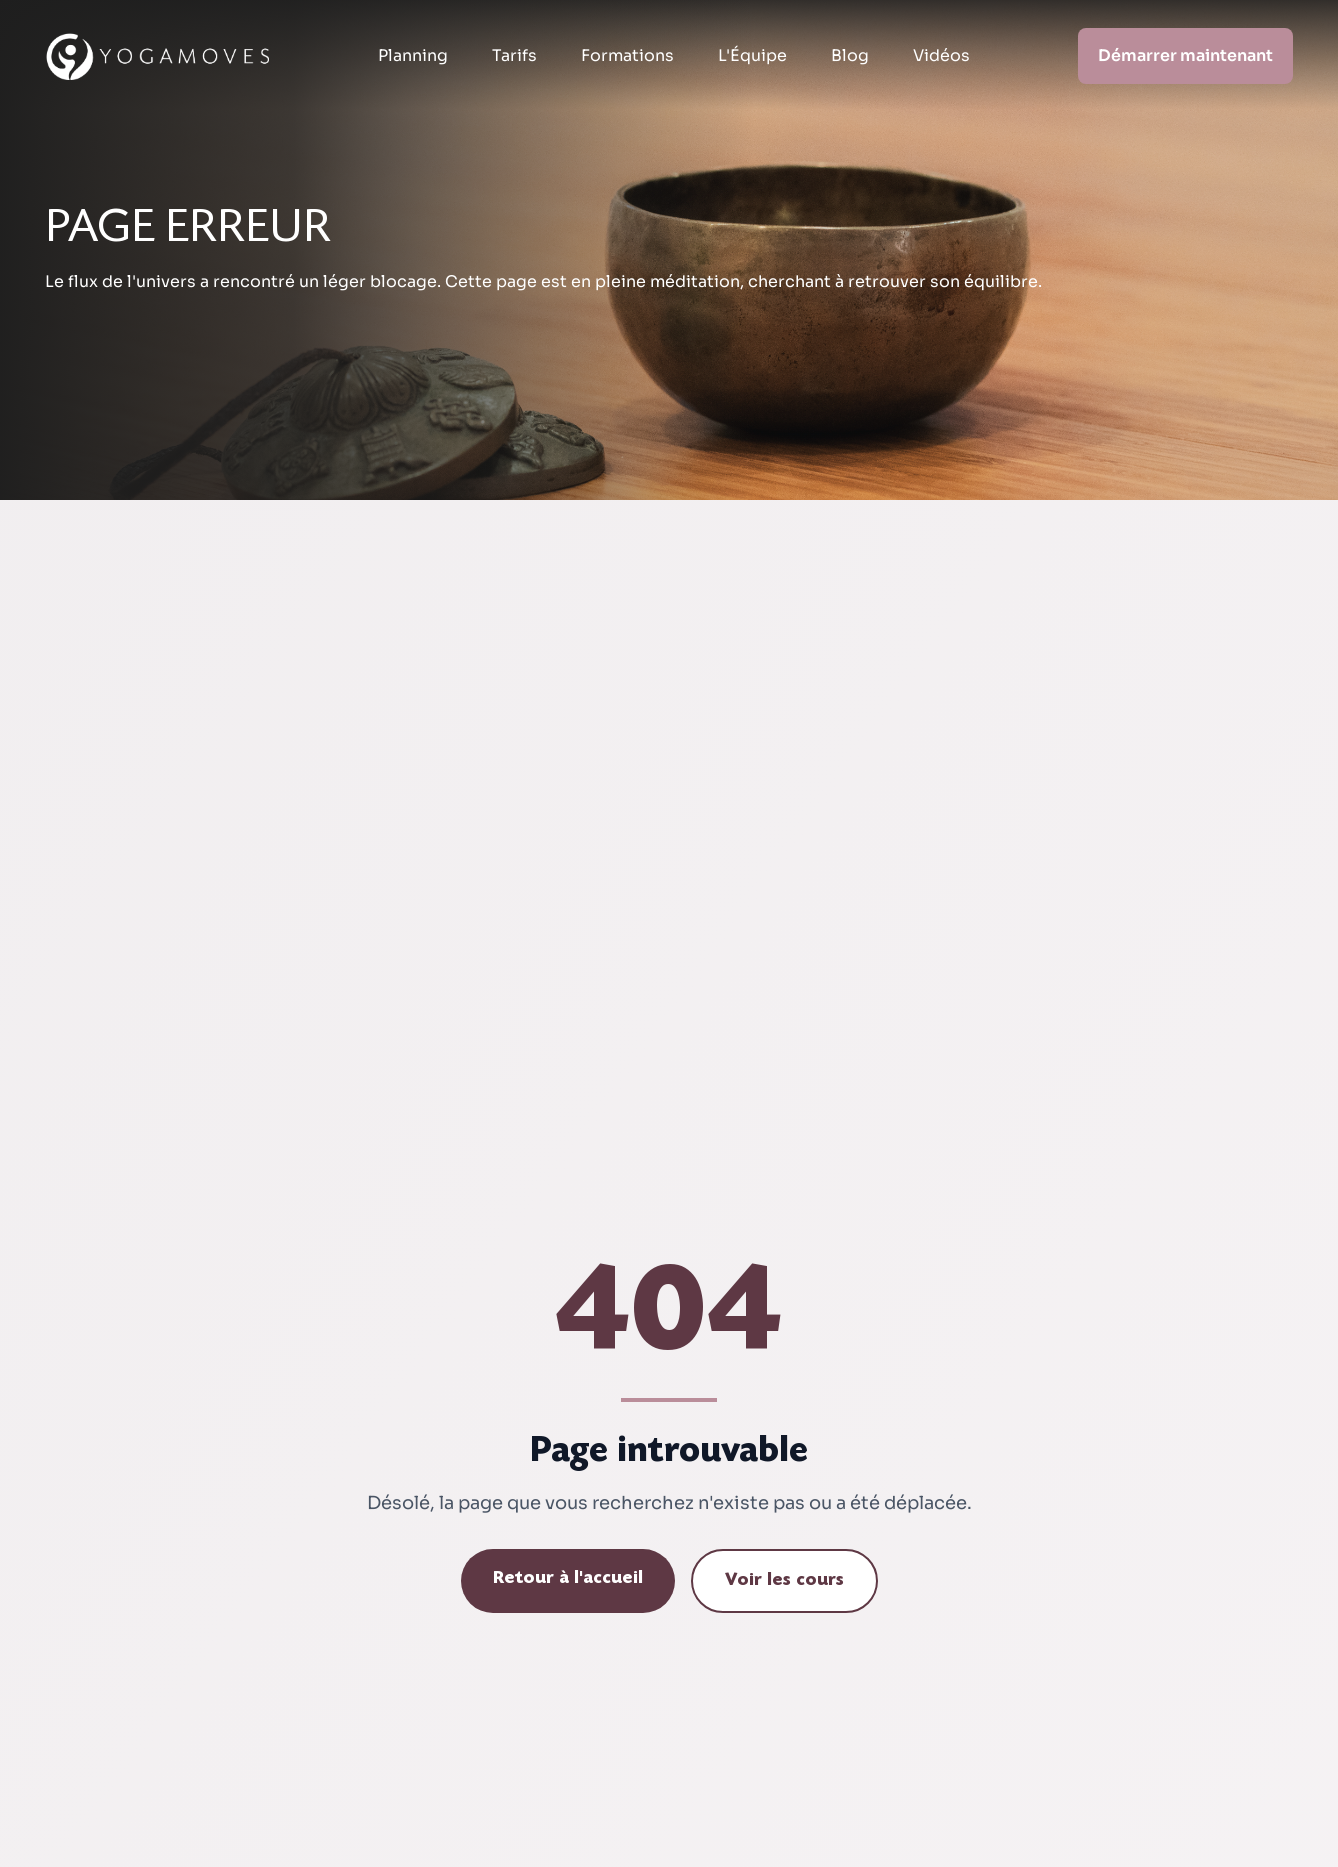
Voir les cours (784, 1581)
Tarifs (514, 55)
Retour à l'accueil (568, 1579)
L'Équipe (752, 55)
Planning (413, 55)
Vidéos (941, 55)
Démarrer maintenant (1185, 55)
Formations (627, 55)
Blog (850, 55)
